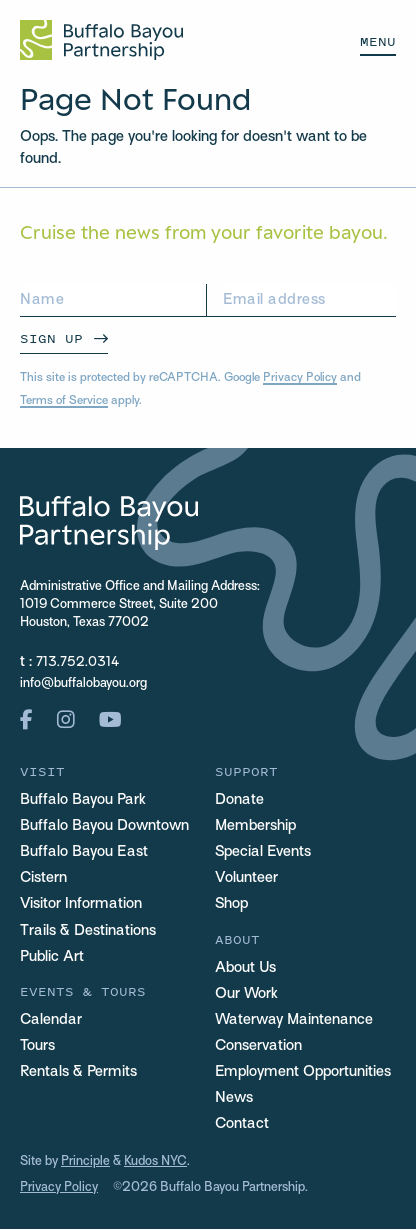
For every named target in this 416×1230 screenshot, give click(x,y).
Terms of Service (64, 401)
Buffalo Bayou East (84, 853)
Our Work (246, 994)
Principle (85, 1163)
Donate (239, 800)
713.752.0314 (77, 663)
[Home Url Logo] (101, 40)
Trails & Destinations (88, 931)
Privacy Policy (300, 378)
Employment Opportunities (303, 1072)
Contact (242, 1124)
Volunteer (246, 879)
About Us (245, 968)
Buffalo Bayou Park (83, 800)
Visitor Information (81, 905)
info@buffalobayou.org (83, 684)
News (234, 1098)
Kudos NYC (155, 1163)
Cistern (43, 879)
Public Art (52, 957)
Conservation (258, 1046)
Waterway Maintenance (294, 1020)
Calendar (51, 1020)
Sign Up (51, 338)
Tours (37, 1046)
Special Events (263, 853)
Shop (231, 905)
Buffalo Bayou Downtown (104, 826)
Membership (255, 826)
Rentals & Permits (78, 1072)
